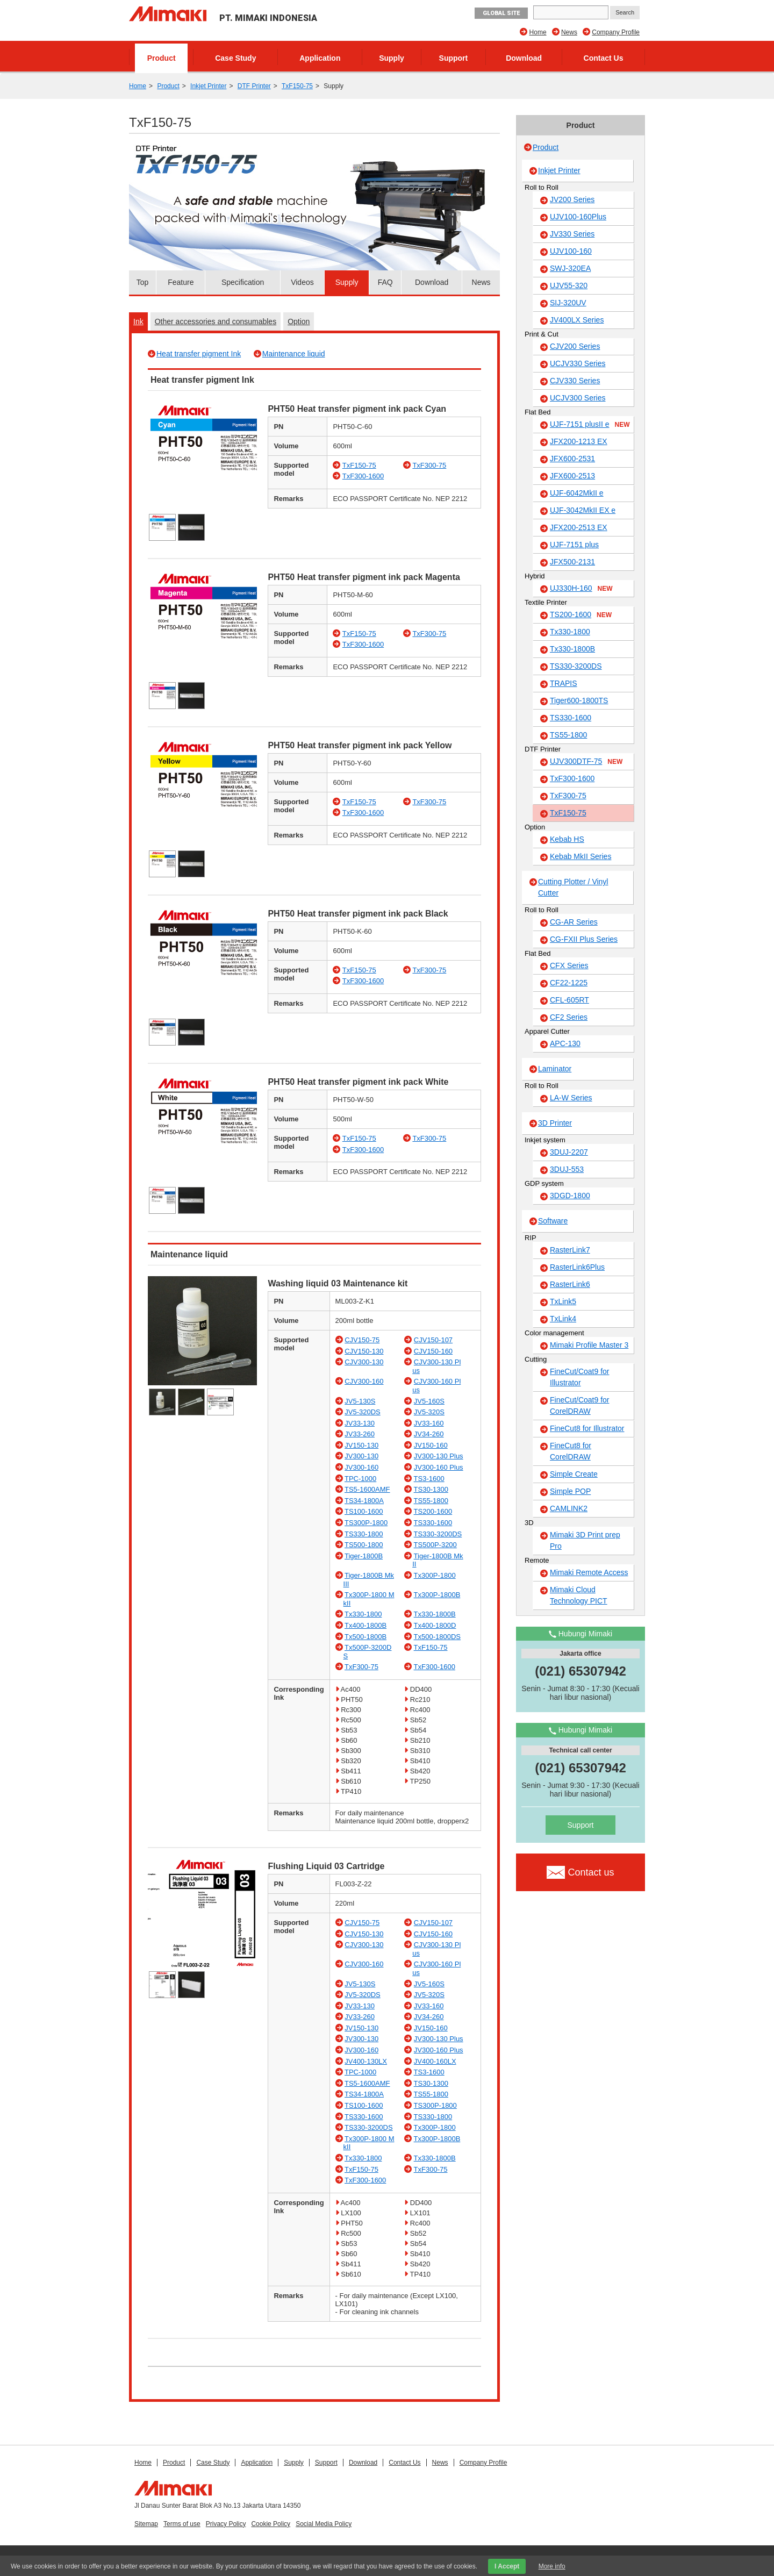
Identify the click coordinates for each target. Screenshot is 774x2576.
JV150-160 (431, 1445)
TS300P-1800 (366, 1523)
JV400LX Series (577, 320)
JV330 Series (572, 234)
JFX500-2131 (572, 561)
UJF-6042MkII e (577, 493)
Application (319, 58)
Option (299, 321)
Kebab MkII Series (580, 856)
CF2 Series (568, 1017)
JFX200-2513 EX (578, 527)
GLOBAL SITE (501, 13)
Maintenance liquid (293, 353)
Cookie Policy (270, 2524)
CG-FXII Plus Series (584, 939)
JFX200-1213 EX (578, 441)
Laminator (554, 1068)
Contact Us (604, 58)
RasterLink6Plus (577, 1267)
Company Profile (616, 32)
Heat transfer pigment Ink (198, 353)
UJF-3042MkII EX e (582, 510)
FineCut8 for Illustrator (587, 1428)
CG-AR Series (574, 922)
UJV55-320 (568, 285)
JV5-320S (429, 1412)
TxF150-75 (297, 86)
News (569, 32)
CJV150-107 (433, 1340)
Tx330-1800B (435, 1614)
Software (553, 1221)
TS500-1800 (364, 1545)
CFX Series (569, 965)
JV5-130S (360, 1401)
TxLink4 (563, 1318)
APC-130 (565, 1043)
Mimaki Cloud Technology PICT (578, 1595)
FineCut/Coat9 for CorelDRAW (580, 1405)
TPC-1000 (360, 1479)
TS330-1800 (364, 1534)
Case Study (235, 58)
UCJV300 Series (578, 397)
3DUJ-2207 (569, 1152)
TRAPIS (563, 683)
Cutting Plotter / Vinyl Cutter (573, 887)
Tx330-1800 (363, 1614)
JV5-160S (429, 1401)
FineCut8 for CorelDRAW (570, 1451)
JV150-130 (361, 1445)
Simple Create (574, 1474)
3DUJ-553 (567, 1169)
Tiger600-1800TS (579, 700)
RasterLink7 (570, 1250)
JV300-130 (361, 1456)
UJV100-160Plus (578, 216)
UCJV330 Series (578, 363)
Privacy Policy (226, 2524)
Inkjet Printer (208, 86)
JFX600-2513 (572, 475)
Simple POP (570, 1491)
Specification (242, 282)
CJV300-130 (364, 1362)
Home (538, 32)
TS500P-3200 (435, 1545)
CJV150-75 (362, 1340)
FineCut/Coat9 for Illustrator (580, 1377)
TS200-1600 (433, 1511)
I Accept (506, 2566)
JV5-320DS (362, 1412)
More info (552, 2566)
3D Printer (555, 1123)
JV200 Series (572, 199)
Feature (181, 282)
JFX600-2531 (572, 458)
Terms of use (181, 2524)
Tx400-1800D (435, 1625)
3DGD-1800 (570, 1195)
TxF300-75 (429, 465)
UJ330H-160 (581, 588)
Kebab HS (567, 839)
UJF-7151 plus (574, 544)
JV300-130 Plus (438, 1456)
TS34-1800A (364, 1501)
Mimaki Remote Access (589, 1572)
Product (161, 58)
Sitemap (146, 2524)
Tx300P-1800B (437, 1595)
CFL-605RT (569, 1000)
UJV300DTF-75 (586, 762)
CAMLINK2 (568, 1508)
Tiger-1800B (364, 1556)
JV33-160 (429, 1423)
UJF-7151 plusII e (590, 425)
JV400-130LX (366, 2061)
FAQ (385, 282)
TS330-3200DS (438, 1534)
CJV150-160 (433, 1351)
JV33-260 (360, 1434)
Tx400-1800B (365, 1625)
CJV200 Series (575, 346)
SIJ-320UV (568, 302)
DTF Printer (254, 86)
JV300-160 (361, 1467)
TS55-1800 (431, 1501)
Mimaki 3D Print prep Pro (585, 1540)
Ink (138, 321)
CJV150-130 (364, 1351)
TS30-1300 (431, 1489)
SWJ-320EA (570, 268)
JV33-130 (360, 1423)
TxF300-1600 (363, 476)
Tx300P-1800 (435, 1575)
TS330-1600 (433, 1523)
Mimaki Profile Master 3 (589, 1345)
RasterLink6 (570, 1284)
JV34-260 (429, 1434)
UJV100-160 (571, 251)
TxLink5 (563, 1301)
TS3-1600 (429, 1479)
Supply (391, 58)
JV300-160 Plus (438, 1467)
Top (143, 282)
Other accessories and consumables (215, 321)
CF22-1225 (568, 982)
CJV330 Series (575, 380)
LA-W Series (571, 1097)
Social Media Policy (324, 2524)
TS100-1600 (364, 1511)
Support (453, 58)
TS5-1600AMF (367, 1489)
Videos (302, 282)
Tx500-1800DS (437, 1637)
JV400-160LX (435, 2061)
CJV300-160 (364, 1381)
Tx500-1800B (365, 1637)
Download (524, 58)
